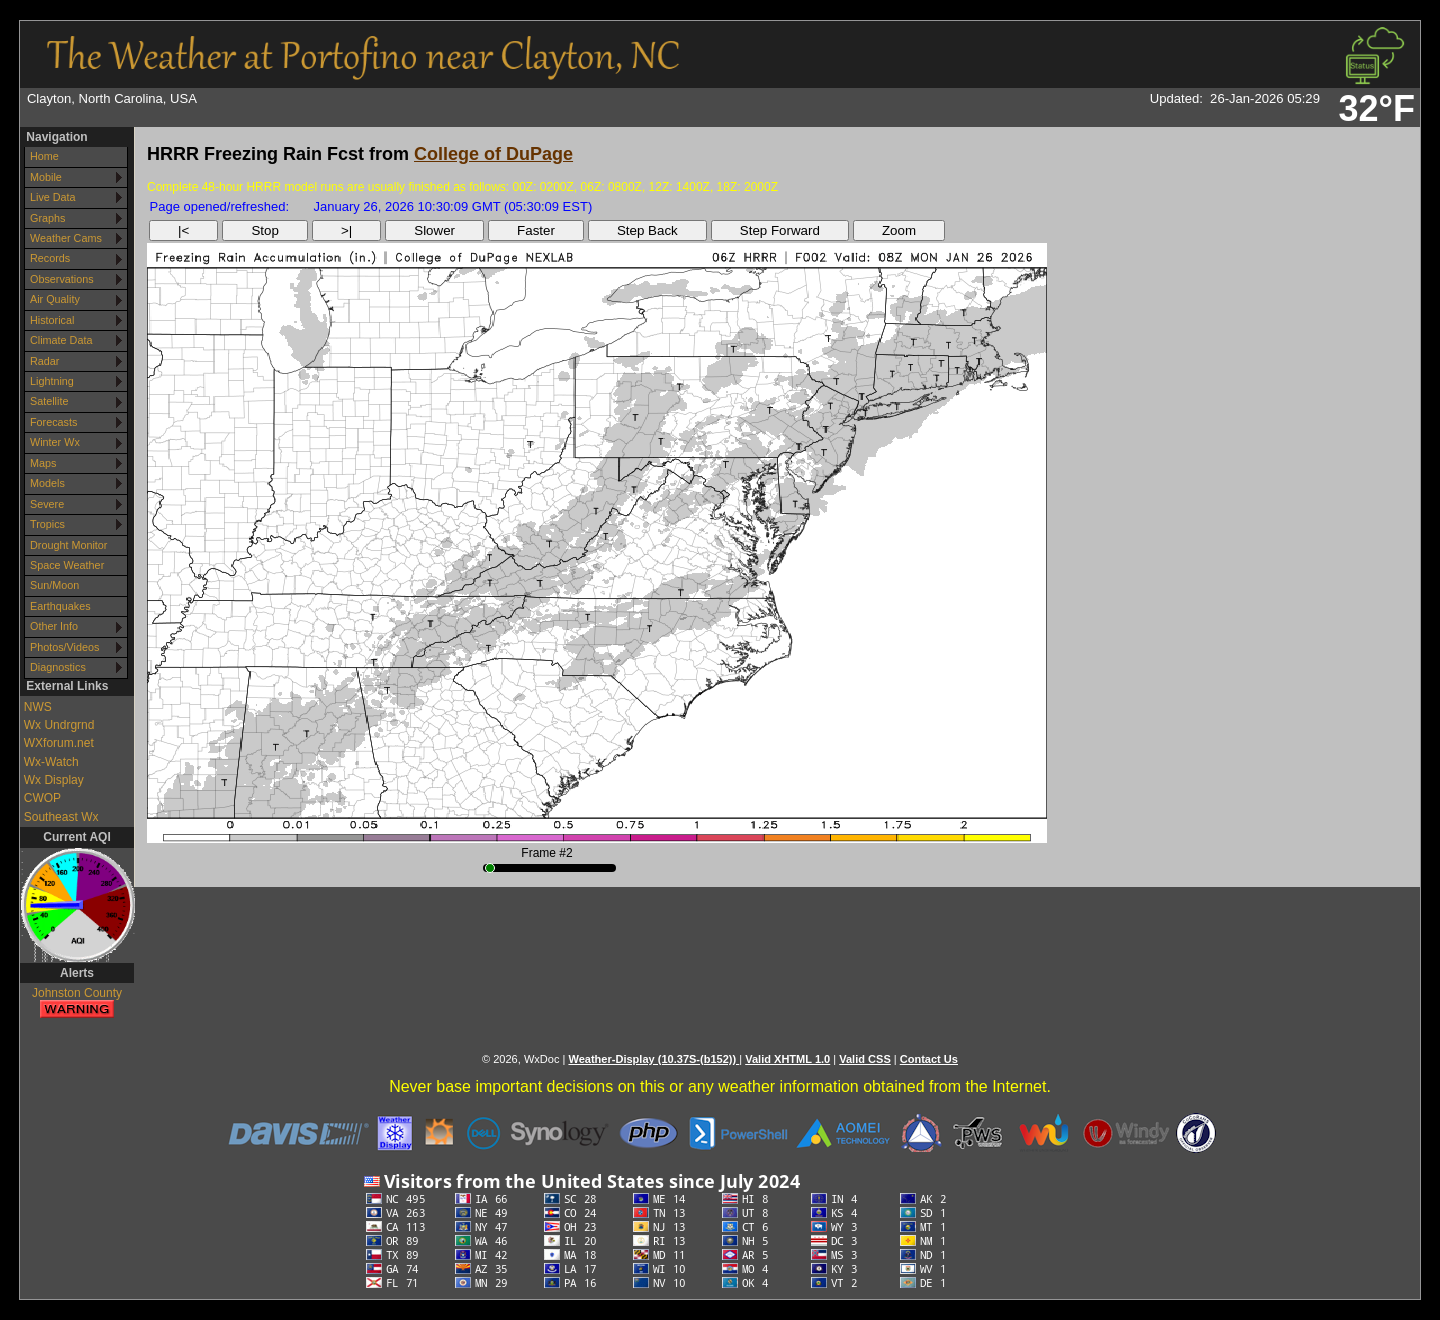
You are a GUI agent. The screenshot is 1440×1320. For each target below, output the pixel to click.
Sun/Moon (54, 585)
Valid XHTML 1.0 (787, 1059)
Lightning (52, 381)
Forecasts (53, 422)
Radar (44, 361)
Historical (52, 320)
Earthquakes (60, 606)
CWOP (42, 798)
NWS (38, 707)
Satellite (49, 401)
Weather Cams (66, 238)
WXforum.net (59, 743)
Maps (43, 463)
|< (183, 230)
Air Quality (55, 299)
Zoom (899, 230)
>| (346, 230)
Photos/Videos (64, 647)
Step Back (647, 230)
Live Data (53, 197)
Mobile (46, 177)
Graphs (47, 218)
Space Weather (67, 565)
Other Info (54, 626)
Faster (536, 230)
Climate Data (61, 340)
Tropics (47, 524)
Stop (264, 230)
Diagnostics (58, 667)
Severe (47, 504)
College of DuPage (493, 154)
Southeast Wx (61, 817)
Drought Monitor (68, 545)
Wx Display (54, 780)
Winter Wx (55, 442)
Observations (62, 279)
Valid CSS (865, 1059)
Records (50, 258)
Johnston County (77, 1003)
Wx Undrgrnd (59, 725)
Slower (434, 230)
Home (44, 156)
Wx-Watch (51, 762)
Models (47, 483)
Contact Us (929, 1059)
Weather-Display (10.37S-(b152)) (653, 1059)
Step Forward (780, 230)
